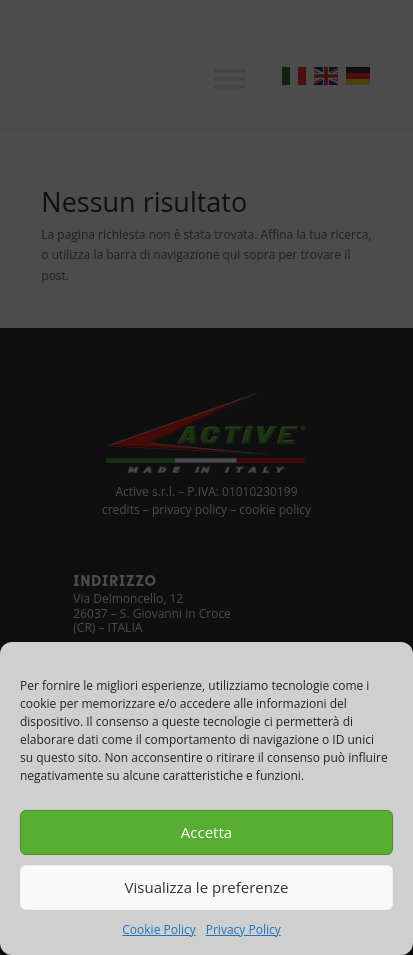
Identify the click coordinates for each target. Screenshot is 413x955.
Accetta (206, 832)
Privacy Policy (243, 929)
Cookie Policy (158, 929)
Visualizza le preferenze (207, 887)
